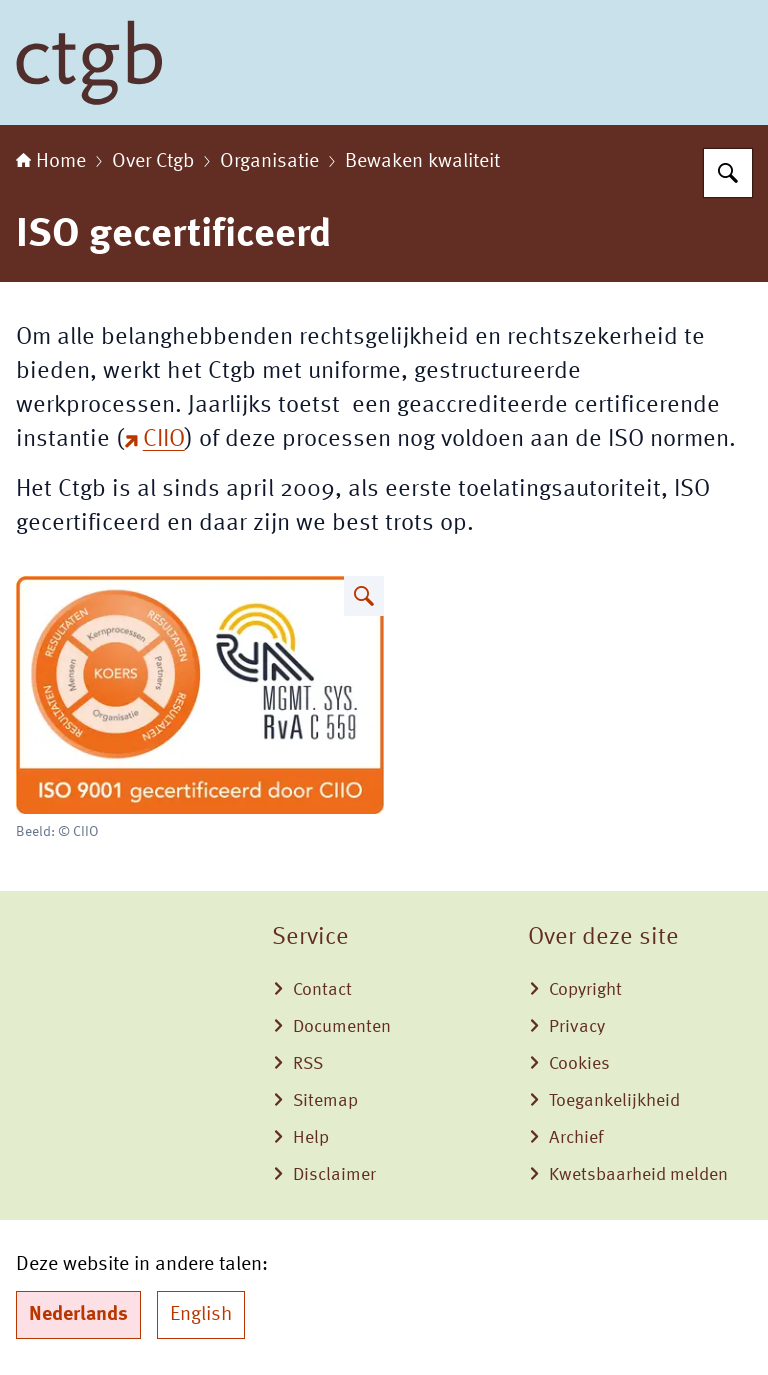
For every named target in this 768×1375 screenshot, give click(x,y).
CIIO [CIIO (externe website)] (154, 440)
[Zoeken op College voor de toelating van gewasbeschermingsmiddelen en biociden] (728, 173)
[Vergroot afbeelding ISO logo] (364, 596)
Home (51, 162)
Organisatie (269, 162)
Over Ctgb (153, 162)
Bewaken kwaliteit (422, 162)
